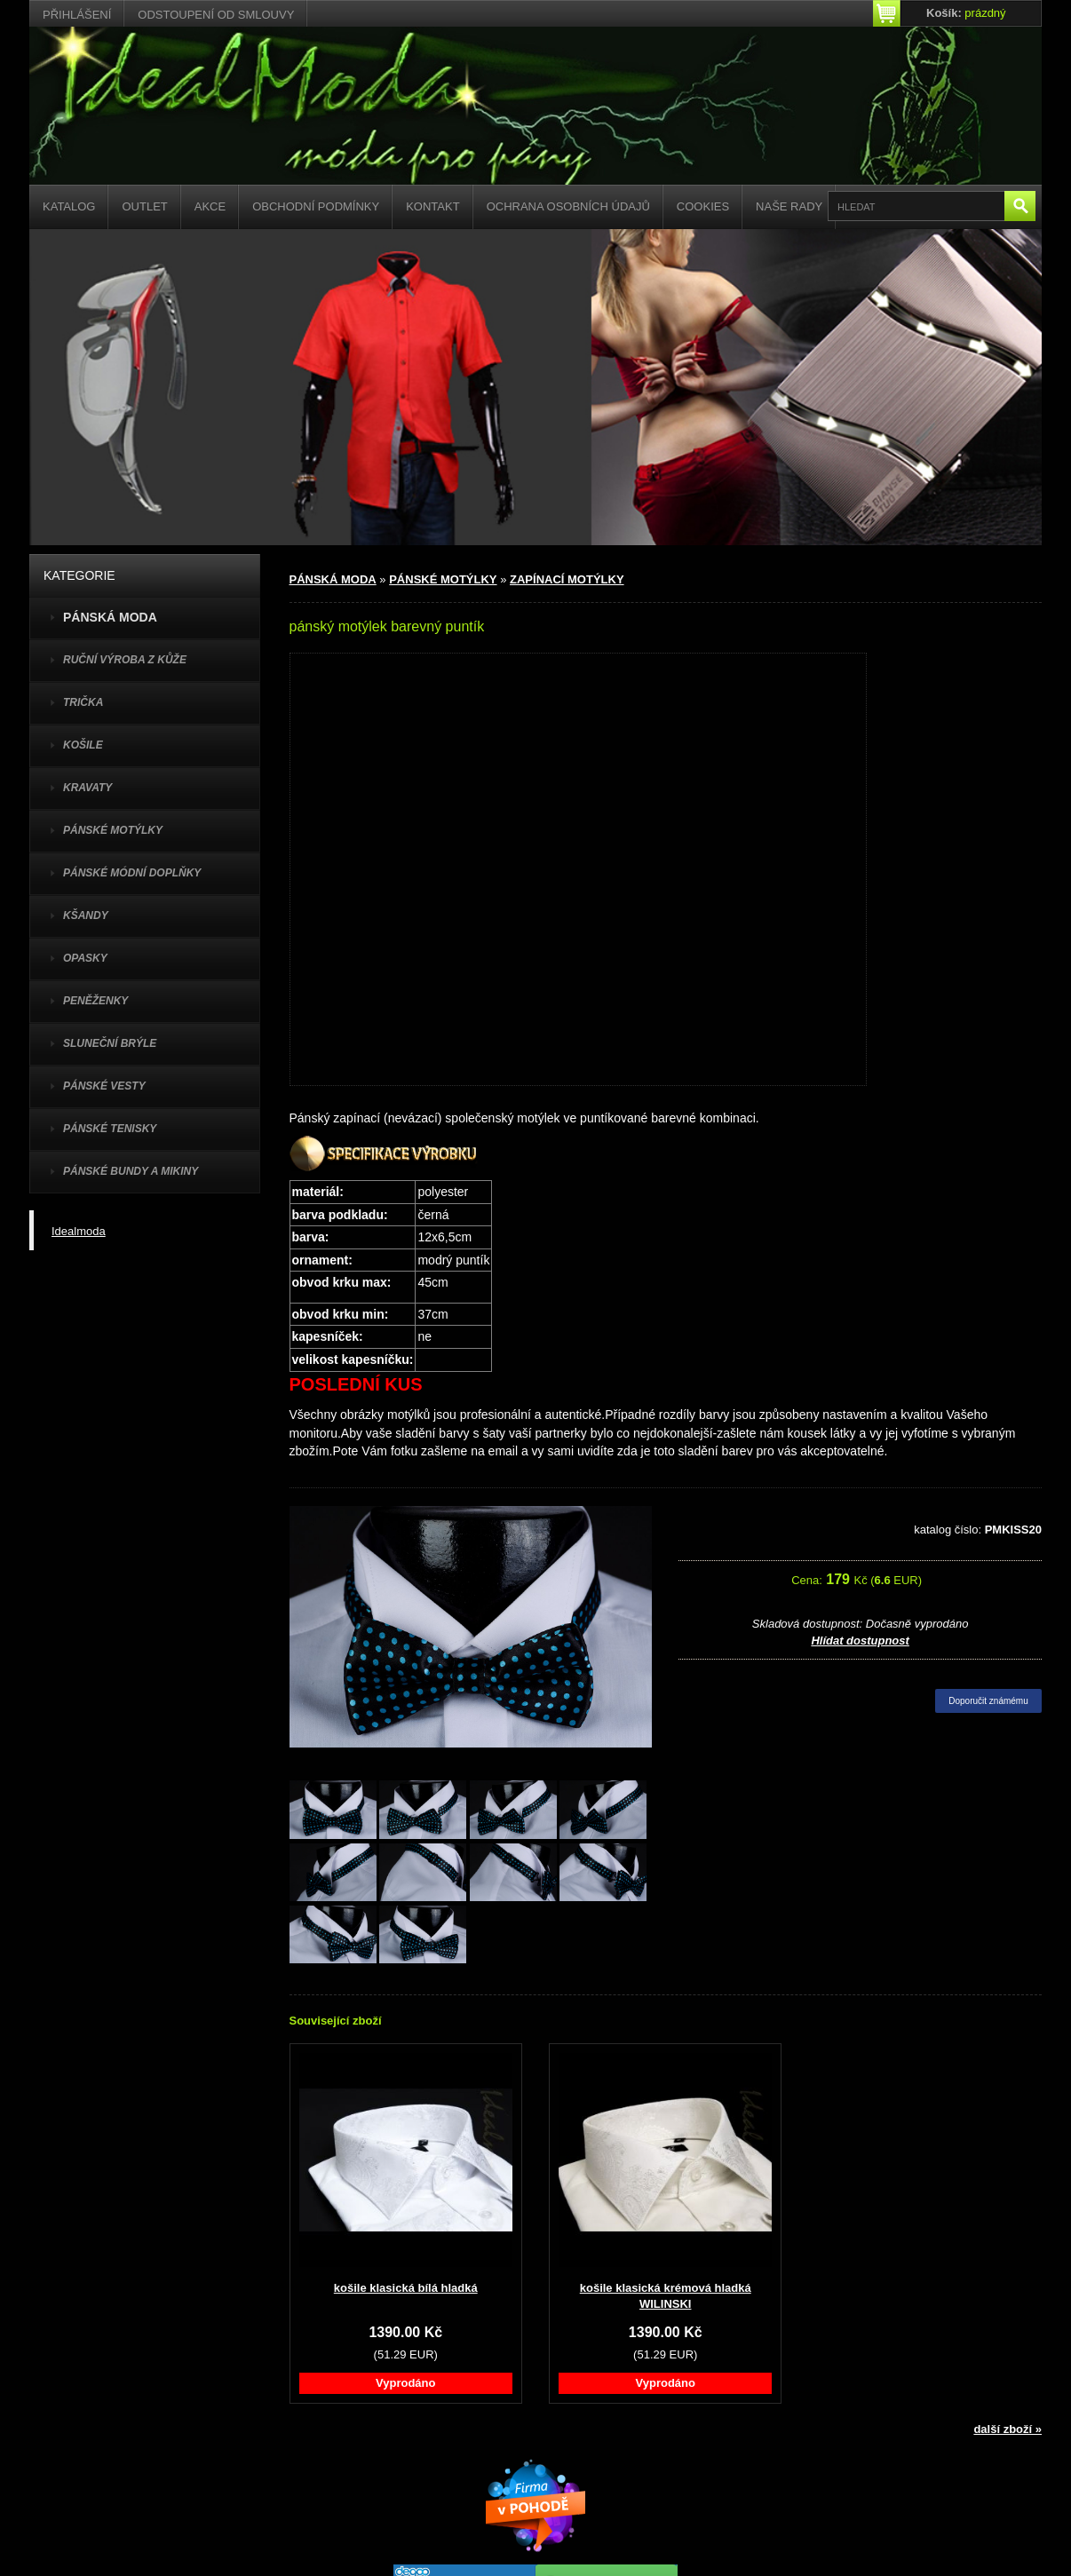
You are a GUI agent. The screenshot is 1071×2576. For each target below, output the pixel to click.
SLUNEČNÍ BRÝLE (109, 1043)
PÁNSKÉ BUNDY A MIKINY (130, 1171)
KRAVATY (87, 787)
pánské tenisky (109, 1128)
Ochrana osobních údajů (568, 206)
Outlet (144, 206)
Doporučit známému (987, 1701)
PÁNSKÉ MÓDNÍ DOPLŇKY (132, 873)
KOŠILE (83, 745)
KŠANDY (85, 915)
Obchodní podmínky (315, 206)
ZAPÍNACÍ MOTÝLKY (567, 579)
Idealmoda (79, 1231)
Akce (210, 206)
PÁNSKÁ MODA (333, 579)
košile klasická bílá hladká (406, 2288)
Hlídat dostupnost (860, 1640)
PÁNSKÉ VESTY (104, 1086)
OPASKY (85, 958)
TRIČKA (83, 702)
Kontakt (432, 206)
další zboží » (1007, 2429)
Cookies (703, 206)
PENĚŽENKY (95, 1001)
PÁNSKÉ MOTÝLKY (113, 830)
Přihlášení (77, 14)
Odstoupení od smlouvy (216, 14)
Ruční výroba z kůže (124, 660)
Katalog (69, 206)
